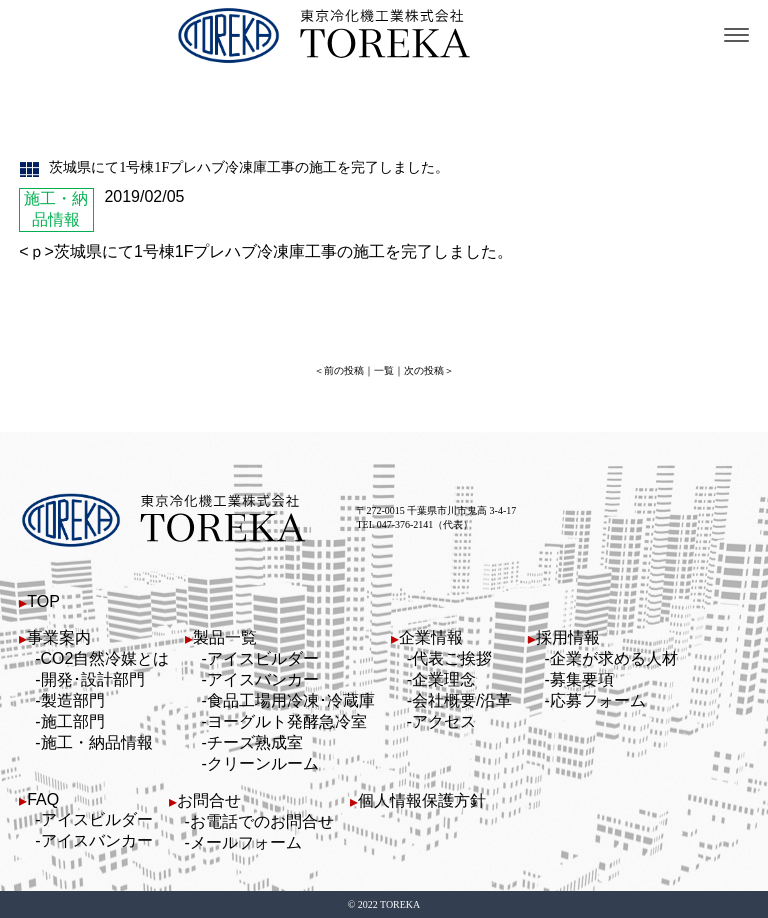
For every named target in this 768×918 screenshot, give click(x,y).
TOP (43, 601)
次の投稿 (424, 370)
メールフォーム (246, 842)
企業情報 (431, 637)
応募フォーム (598, 700)
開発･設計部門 (93, 679)
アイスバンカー (263, 679)
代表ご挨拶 (452, 658)
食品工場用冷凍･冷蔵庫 (291, 700)
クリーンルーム (263, 763)
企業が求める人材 (614, 658)
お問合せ (209, 800)
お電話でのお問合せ (262, 821)
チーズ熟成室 (255, 742)
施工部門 (73, 721)
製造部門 (73, 700)
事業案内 (59, 637)
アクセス (444, 721)
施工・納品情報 (97, 742)
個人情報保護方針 (422, 800)
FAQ (43, 799)
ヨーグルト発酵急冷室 (287, 721)
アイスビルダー (263, 658)
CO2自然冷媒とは (105, 658)
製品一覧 (225, 637)
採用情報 (568, 637)
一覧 (384, 370)
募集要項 (582, 679)
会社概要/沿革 (462, 700)
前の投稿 (344, 370)
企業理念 (444, 679)
